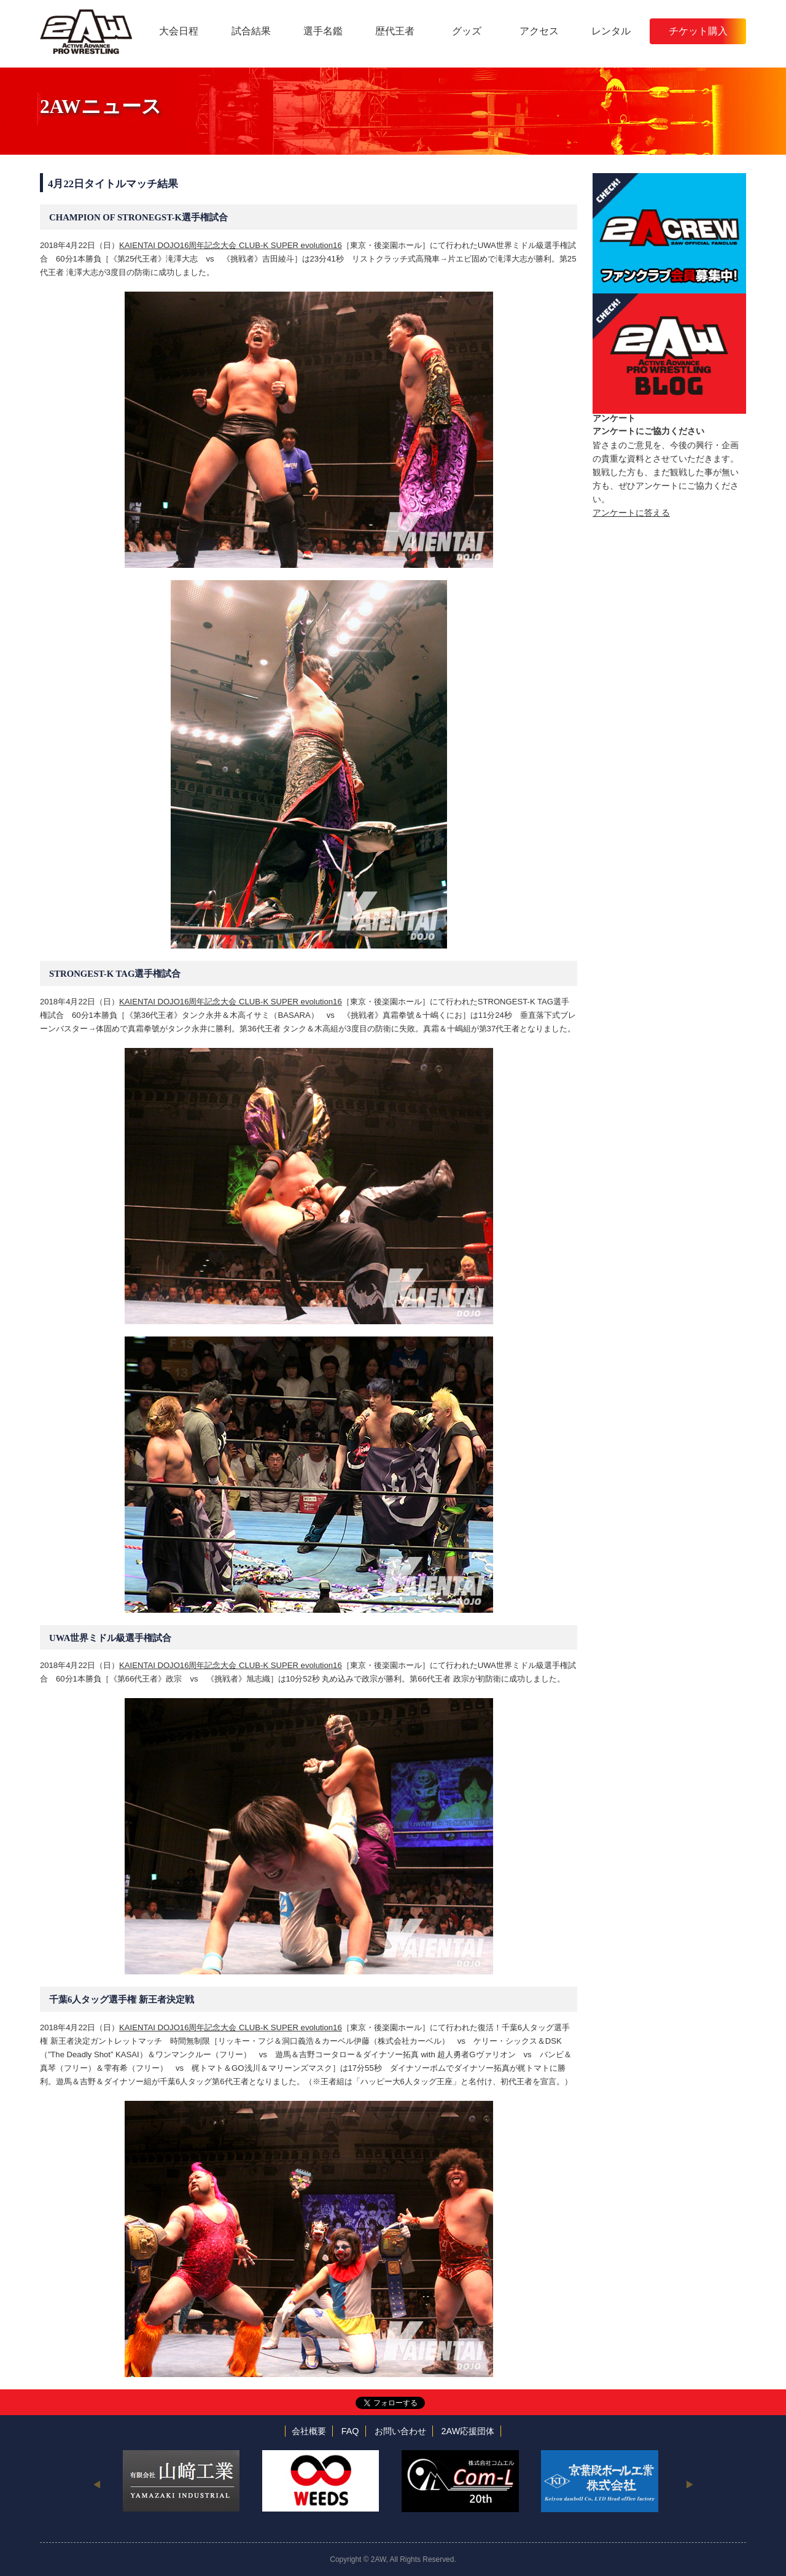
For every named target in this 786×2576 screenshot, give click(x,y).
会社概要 (309, 2431)
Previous (96, 2484)
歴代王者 (394, 31)
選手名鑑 (323, 31)
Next (689, 2484)
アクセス (539, 31)
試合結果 (251, 31)
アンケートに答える (631, 513)
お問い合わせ (400, 2431)
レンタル (611, 31)
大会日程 (178, 31)
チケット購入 (698, 31)
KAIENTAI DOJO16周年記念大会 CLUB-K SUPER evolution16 (230, 245)
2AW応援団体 (468, 2431)
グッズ (466, 31)
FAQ (350, 2431)
